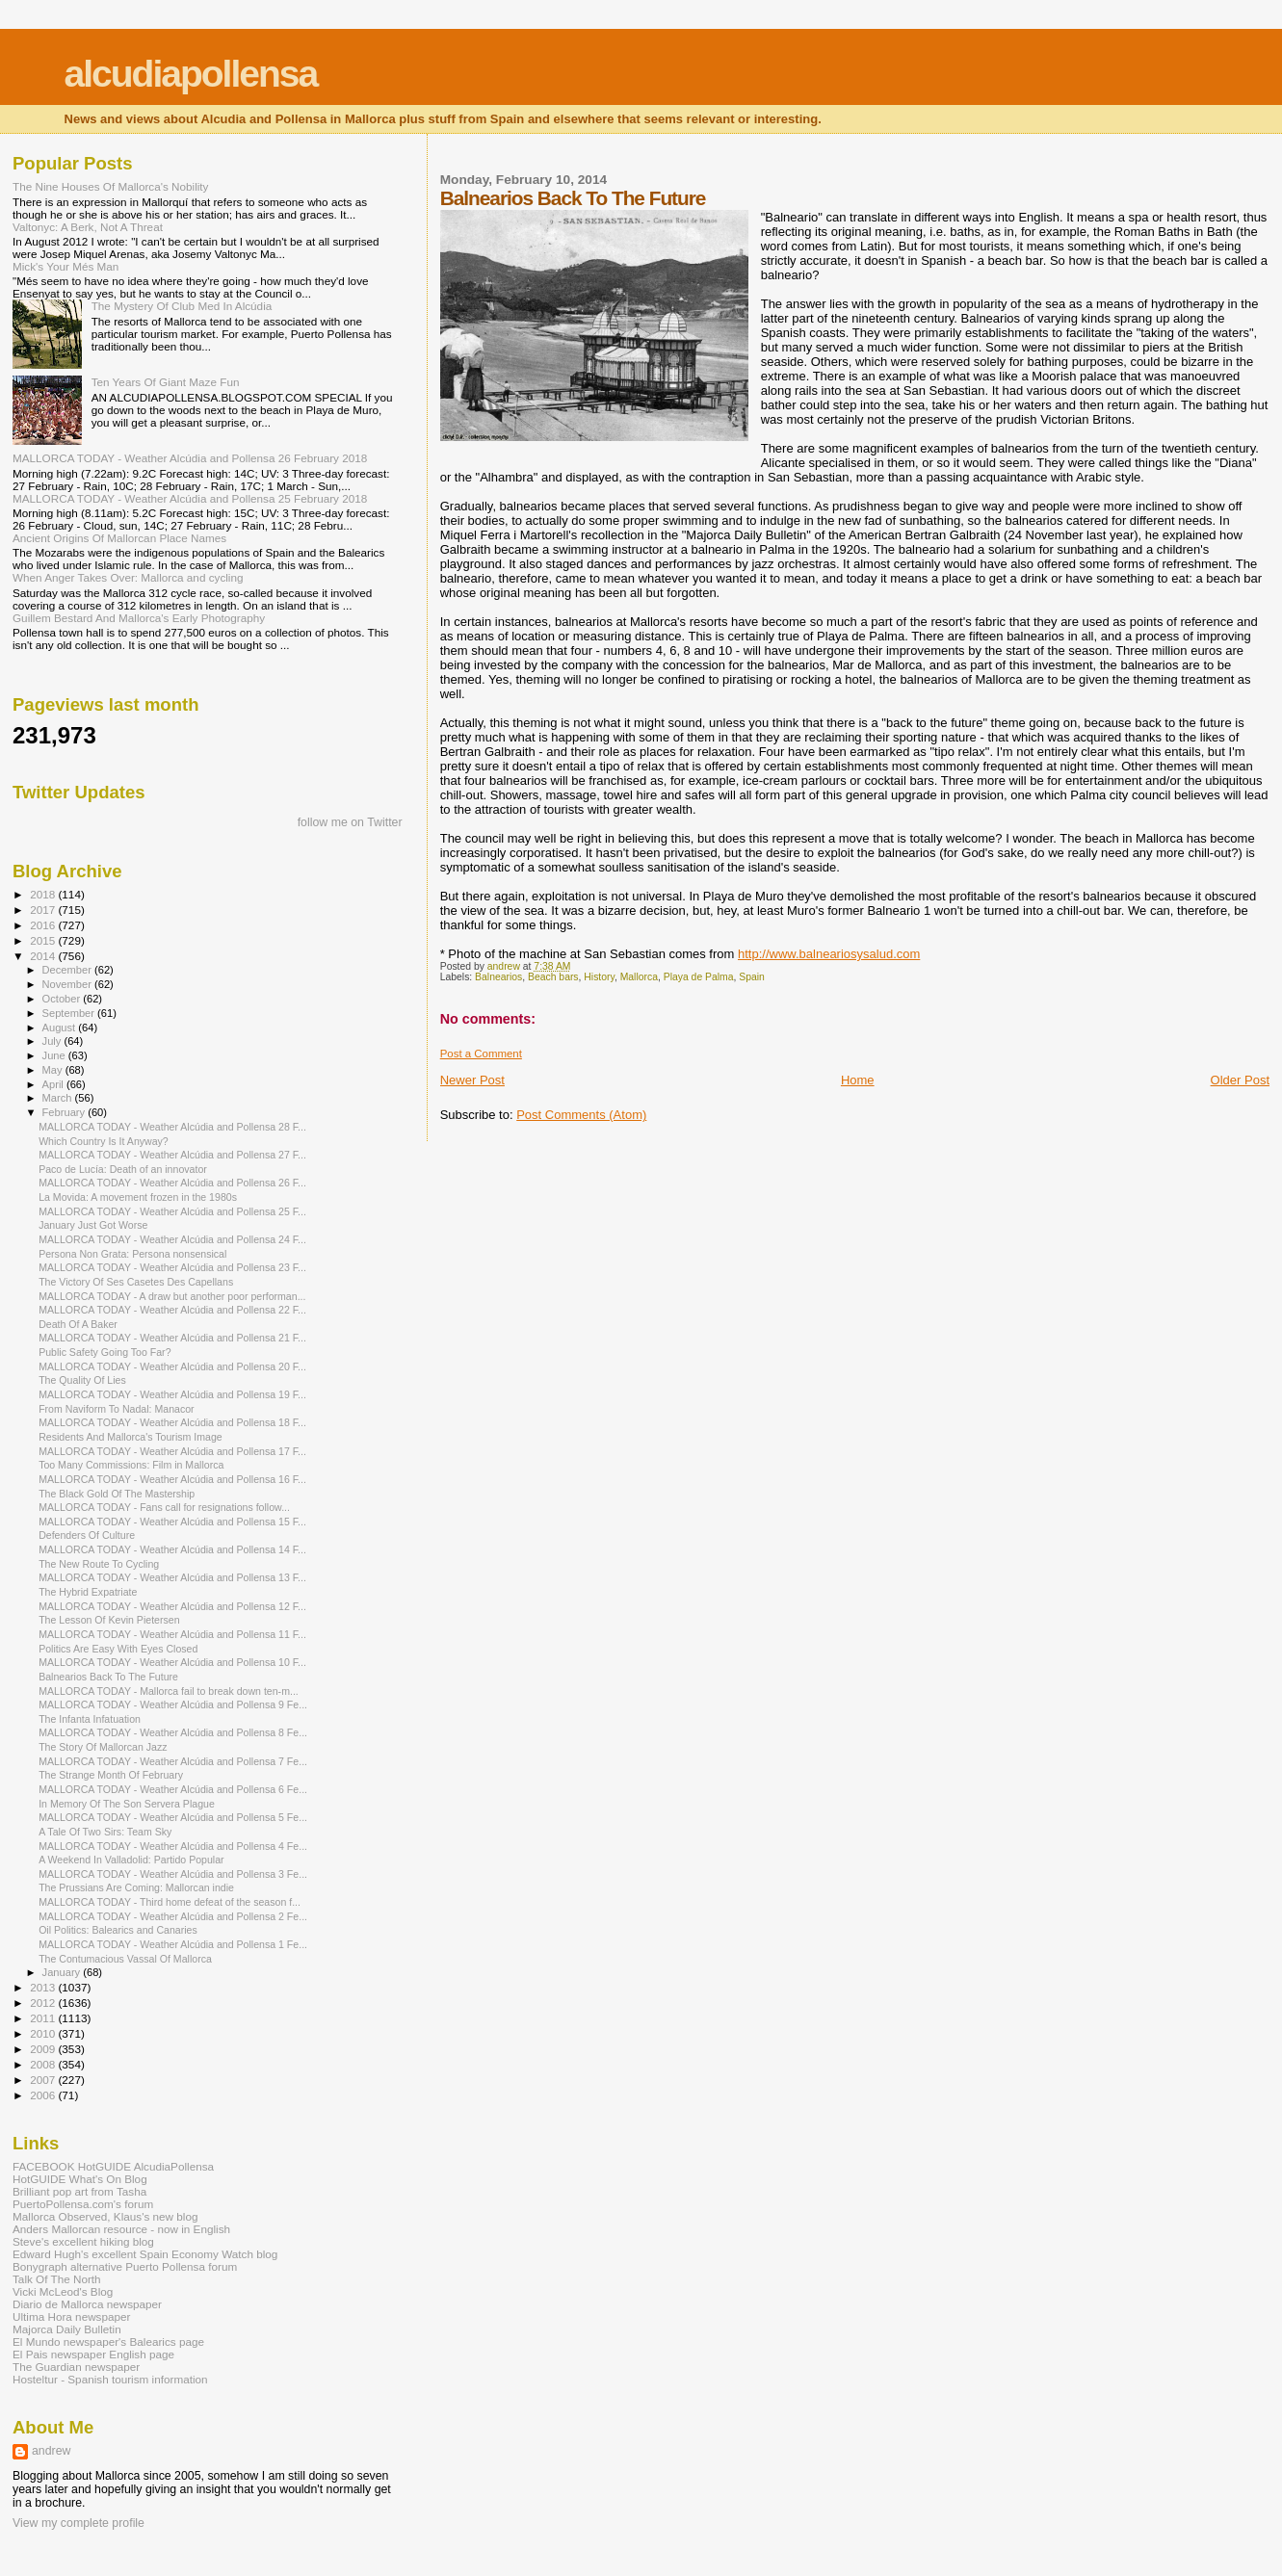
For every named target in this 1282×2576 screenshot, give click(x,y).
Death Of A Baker (78, 1324)
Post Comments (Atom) (581, 1114)
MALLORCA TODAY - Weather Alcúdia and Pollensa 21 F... (172, 1337)
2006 (44, 2095)
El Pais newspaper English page (93, 2354)
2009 (44, 2049)
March (58, 1098)
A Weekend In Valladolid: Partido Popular (131, 1859)
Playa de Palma (699, 977)
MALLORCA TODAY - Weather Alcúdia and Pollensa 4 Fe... (173, 1846)
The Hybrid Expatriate (88, 1592)
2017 (44, 909)
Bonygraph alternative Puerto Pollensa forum (125, 2266)
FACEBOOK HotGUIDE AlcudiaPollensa (113, 2166)
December (68, 970)
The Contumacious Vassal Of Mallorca (125, 1959)
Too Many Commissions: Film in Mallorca (131, 1464)
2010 (44, 2033)
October (63, 998)
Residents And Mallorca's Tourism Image (130, 1437)
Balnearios (498, 977)
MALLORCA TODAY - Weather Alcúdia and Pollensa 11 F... (172, 1634)
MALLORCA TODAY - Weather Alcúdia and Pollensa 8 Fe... (173, 1732)
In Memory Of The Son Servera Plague (127, 1803)
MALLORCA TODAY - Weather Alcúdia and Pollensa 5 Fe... (173, 1817)
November (68, 984)
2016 (44, 925)
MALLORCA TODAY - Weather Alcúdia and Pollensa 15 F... (172, 1521)
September (70, 1013)
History (599, 977)
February (65, 1112)
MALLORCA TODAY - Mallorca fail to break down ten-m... (169, 1691)
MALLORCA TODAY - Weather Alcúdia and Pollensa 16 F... (172, 1479)
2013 (44, 1987)
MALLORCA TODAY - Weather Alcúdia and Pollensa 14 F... (172, 1549)
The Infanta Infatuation (90, 1719)
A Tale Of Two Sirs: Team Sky (105, 1831)
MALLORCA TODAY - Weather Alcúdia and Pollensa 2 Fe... (173, 1916)
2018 (44, 894)
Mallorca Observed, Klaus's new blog (105, 2216)
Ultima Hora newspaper (71, 2316)
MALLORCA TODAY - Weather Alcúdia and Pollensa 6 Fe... (173, 1789)
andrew (51, 2451)
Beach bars (553, 977)
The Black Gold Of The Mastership (117, 1493)
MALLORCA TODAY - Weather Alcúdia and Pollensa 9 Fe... (173, 1704)
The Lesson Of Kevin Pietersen (109, 1620)
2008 (44, 2064)
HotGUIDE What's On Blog (80, 2179)
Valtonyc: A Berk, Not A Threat (88, 227)
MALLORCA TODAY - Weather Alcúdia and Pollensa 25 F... (172, 1211)
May (53, 1070)
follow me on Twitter (350, 822)
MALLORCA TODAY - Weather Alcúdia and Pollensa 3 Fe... (173, 1874)
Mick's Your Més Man (65, 266)
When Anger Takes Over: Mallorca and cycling (128, 577)
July (53, 1041)
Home (858, 1080)
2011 (44, 2018)
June (55, 1055)
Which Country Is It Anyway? (104, 1141)
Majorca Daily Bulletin (67, 2329)
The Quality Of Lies (82, 1380)
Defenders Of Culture (87, 1535)
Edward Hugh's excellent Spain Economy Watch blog (145, 2254)
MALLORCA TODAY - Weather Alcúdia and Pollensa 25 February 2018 (190, 498)
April (54, 1084)
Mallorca (639, 977)
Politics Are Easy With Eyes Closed (118, 1648)
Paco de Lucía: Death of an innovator (123, 1169)
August (60, 1027)
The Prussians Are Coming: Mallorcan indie (136, 1887)
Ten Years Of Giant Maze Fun (166, 382)
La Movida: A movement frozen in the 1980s (138, 1197)
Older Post (1240, 1080)
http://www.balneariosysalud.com (829, 954)
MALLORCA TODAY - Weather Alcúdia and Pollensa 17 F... (172, 1451)
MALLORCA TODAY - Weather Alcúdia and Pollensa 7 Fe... (173, 1761)
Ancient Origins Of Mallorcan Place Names (119, 538)
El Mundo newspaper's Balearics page (108, 2341)
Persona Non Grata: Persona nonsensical (132, 1254)
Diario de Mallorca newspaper (87, 2304)
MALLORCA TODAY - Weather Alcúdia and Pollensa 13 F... (172, 1577)
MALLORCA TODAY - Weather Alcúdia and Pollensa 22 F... (172, 1309)
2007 (44, 2079)
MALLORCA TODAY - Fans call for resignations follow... (164, 1507)
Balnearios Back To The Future (108, 1676)
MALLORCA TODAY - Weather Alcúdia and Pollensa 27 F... (172, 1154)
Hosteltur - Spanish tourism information (110, 2379)
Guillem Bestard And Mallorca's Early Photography (139, 617)
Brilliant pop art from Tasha (79, 2191)
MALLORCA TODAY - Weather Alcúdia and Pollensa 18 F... (172, 1422)
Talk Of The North (57, 2279)
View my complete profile (78, 2523)
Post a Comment (481, 1053)
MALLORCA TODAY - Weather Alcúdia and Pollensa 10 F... (172, 1662)
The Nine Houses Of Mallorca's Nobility (110, 186)
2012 (44, 2002)
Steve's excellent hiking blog (83, 2241)
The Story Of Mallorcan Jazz (103, 1747)
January (63, 1972)
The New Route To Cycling (99, 1564)
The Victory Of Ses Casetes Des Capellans (136, 1282)
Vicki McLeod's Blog (63, 2291)
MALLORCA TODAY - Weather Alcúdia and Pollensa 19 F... (172, 1394)
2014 (44, 956)
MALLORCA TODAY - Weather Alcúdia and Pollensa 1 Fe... (173, 1944)
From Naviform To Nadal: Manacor (116, 1409)
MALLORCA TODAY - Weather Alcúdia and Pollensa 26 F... (172, 1182)
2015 (44, 940)
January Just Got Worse (93, 1225)
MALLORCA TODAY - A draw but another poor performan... (172, 1296)
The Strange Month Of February (111, 1775)
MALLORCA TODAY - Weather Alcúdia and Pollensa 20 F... (172, 1366)
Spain (752, 977)
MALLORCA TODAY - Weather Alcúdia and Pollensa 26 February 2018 (190, 458)
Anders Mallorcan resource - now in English (121, 2229)
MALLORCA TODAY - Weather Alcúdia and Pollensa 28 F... (172, 1126)
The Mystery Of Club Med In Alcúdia (182, 305)
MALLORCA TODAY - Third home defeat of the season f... (170, 1902)
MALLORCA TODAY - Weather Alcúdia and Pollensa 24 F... (172, 1239)
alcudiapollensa (191, 73)
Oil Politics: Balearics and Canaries (118, 1930)
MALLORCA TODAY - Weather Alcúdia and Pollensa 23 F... (172, 1267)
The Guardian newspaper (76, 2366)
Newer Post (472, 1080)
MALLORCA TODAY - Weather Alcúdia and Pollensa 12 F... (172, 1606)
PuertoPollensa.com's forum (83, 2204)
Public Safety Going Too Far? (104, 1352)
